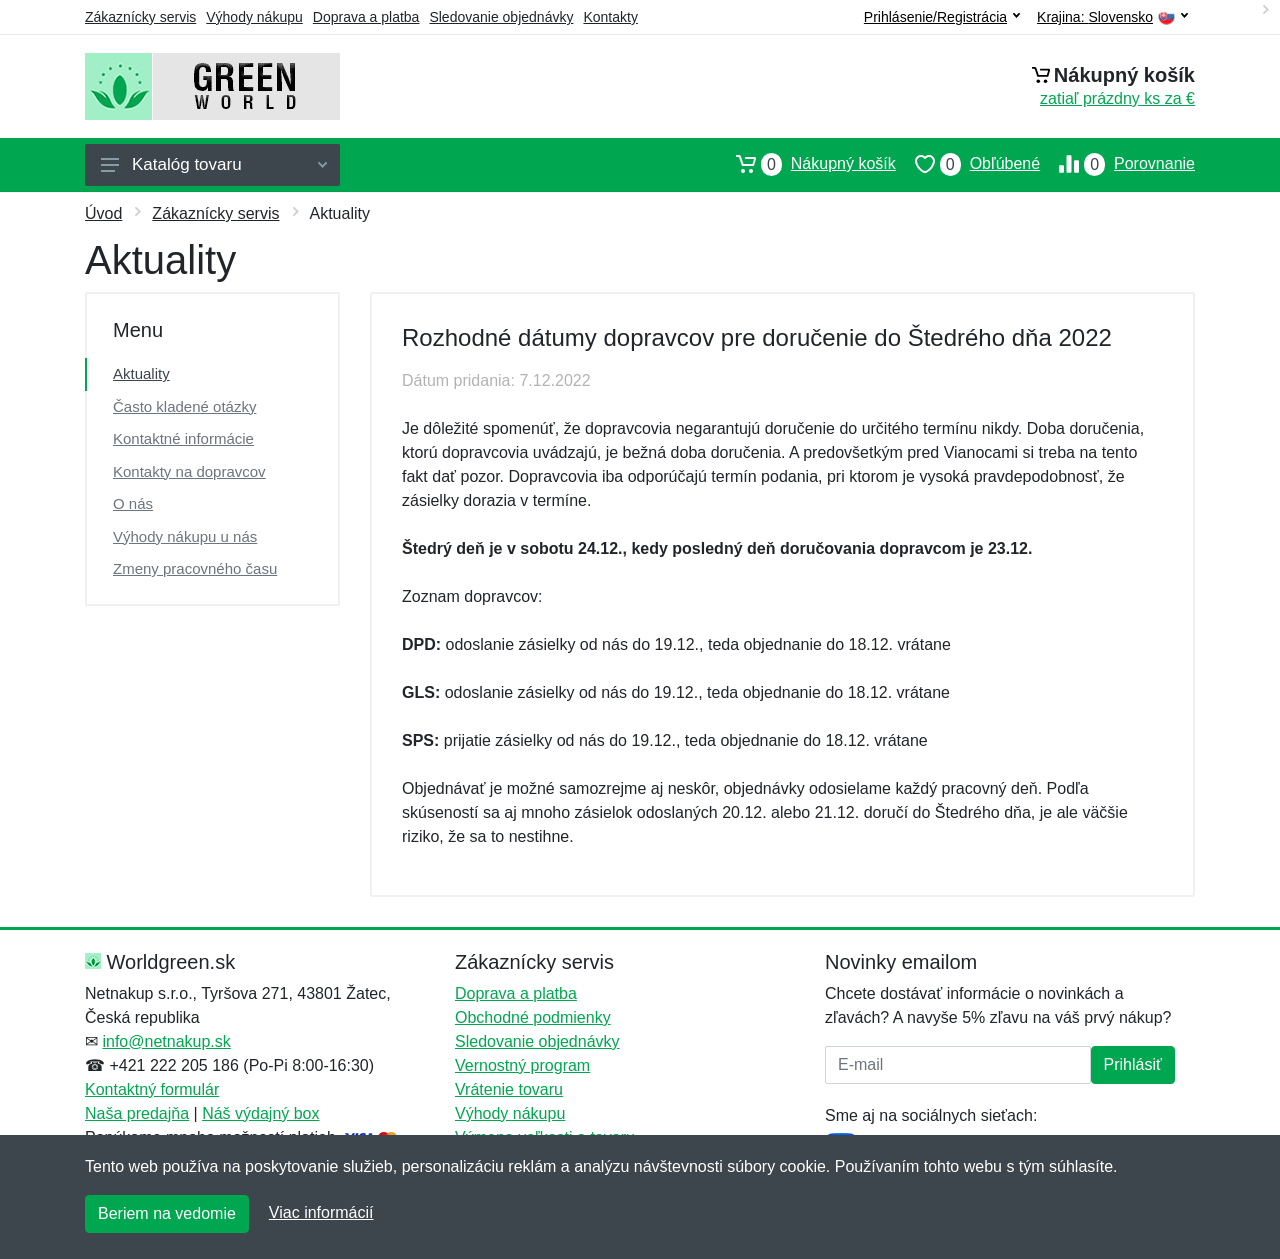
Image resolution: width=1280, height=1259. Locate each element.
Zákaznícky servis (140, 17)
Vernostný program (522, 1065)
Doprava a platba (366, 17)
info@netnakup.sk (166, 1041)
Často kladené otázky (184, 406)
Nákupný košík (806, 164)
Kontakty (610, 17)
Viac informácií (321, 1212)
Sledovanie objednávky (501, 17)
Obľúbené (968, 164)
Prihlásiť (1133, 1064)
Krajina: (1112, 17)
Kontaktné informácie (183, 438)
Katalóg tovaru (214, 164)
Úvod (103, 213)
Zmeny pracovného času (195, 568)
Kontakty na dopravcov (189, 471)
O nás (133, 503)
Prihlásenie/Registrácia (942, 17)
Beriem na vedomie (167, 1213)
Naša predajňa (137, 1113)
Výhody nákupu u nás (185, 536)
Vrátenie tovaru (509, 1089)
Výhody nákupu (254, 17)
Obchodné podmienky (533, 1017)
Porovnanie (1117, 164)
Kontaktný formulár (152, 1089)
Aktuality (141, 373)
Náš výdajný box (260, 1113)
